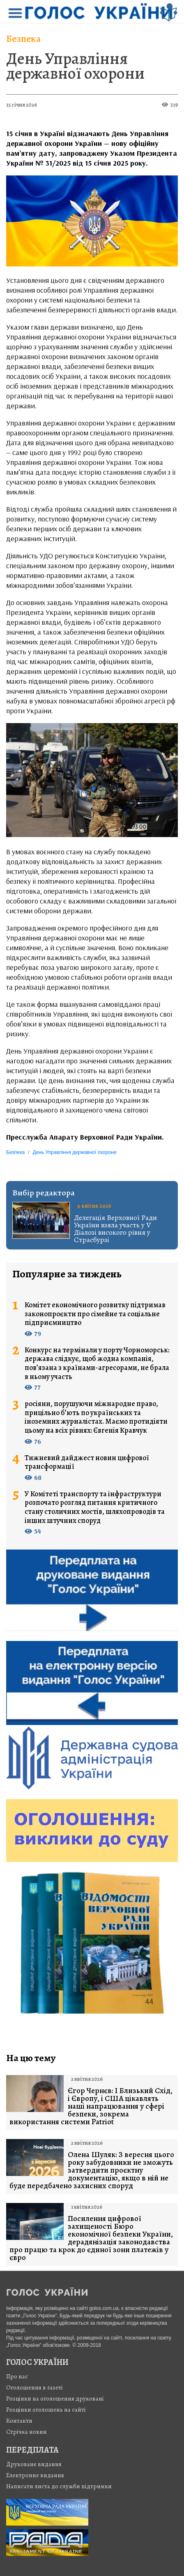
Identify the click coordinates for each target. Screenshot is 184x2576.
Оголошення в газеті (34, 2387)
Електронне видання (35, 2475)
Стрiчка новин (26, 2432)
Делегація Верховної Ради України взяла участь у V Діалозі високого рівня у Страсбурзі (115, 1228)
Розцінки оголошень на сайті (46, 2409)
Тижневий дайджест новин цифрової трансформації (87, 1462)
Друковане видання (34, 2464)
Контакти (19, 2421)
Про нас (17, 2376)
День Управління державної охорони (75, 65)
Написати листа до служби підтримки (59, 2486)
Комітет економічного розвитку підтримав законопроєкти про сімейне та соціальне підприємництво (95, 1314)
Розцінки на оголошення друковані (55, 2398)
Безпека (23, 38)
